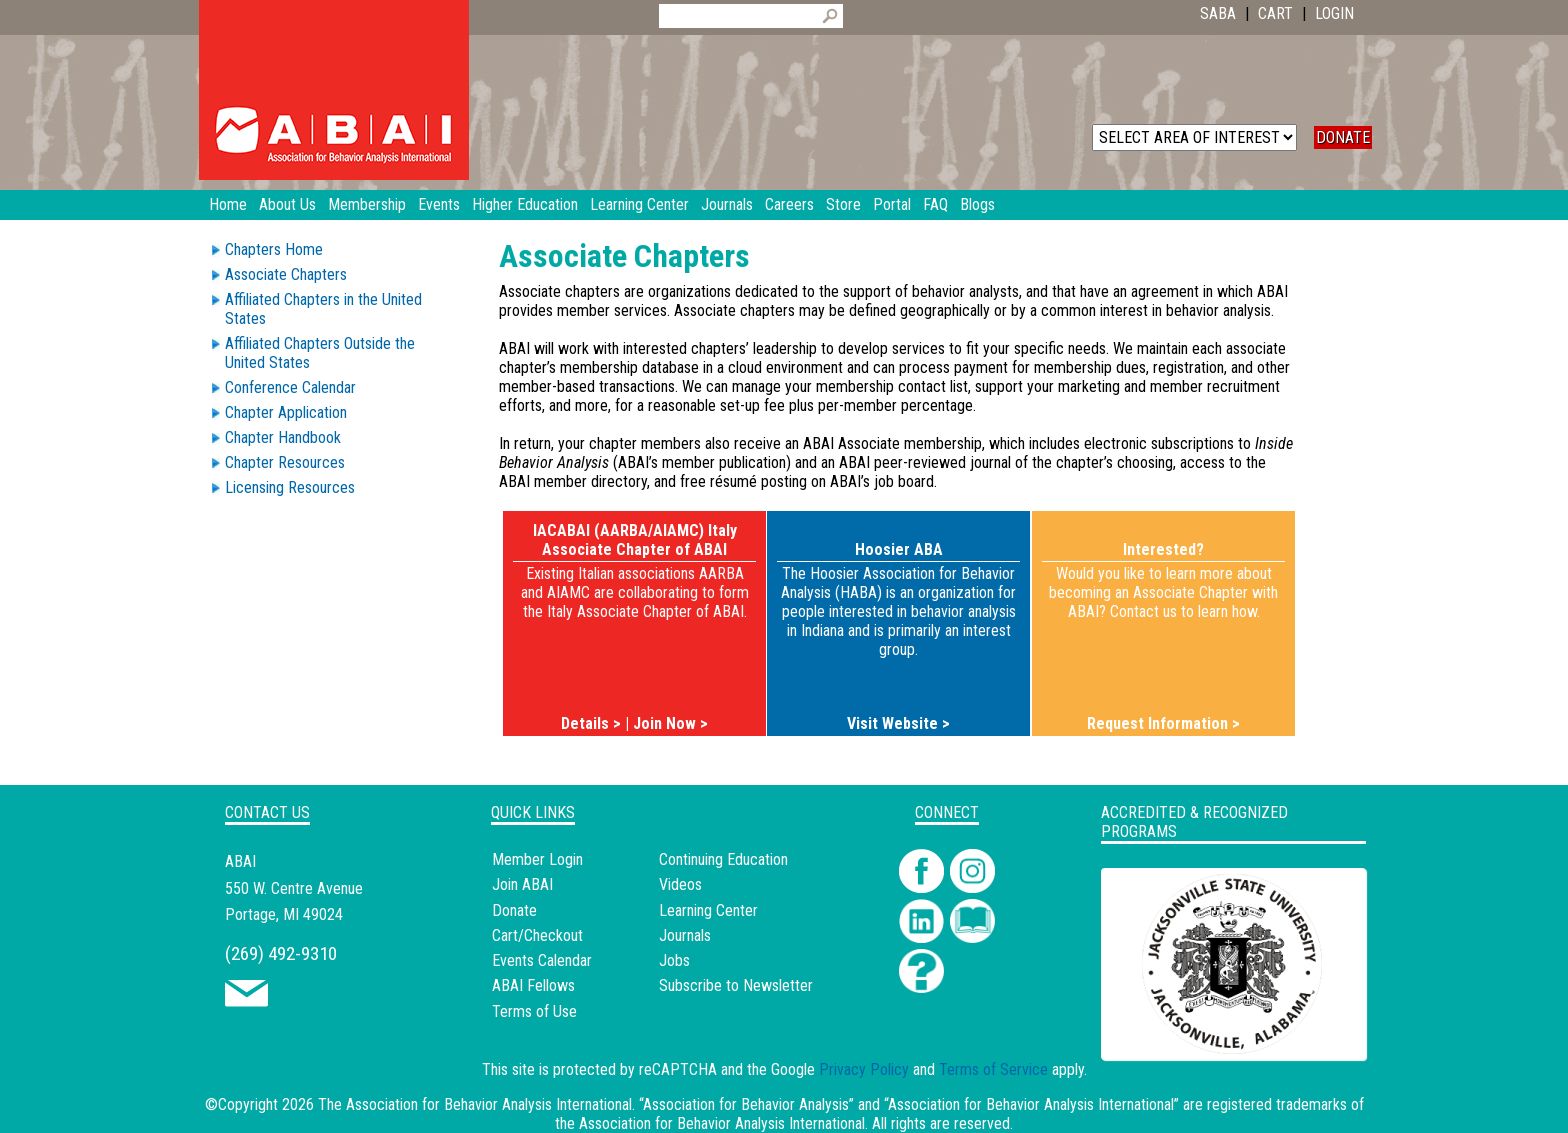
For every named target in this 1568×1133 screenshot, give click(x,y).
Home (228, 204)
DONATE (1343, 137)
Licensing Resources (290, 487)
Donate (514, 910)
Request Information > (1163, 723)
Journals (685, 935)
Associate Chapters (286, 274)
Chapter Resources (285, 462)
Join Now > (670, 723)
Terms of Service (993, 1069)
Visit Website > (898, 723)
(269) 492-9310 (281, 953)
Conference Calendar (290, 387)
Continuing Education (723, 859)
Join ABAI (522, 884)
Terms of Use (534, 1011)
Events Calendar (542, 960)
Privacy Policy (864, 1069)
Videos (680, 884)
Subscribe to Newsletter (736, 985)
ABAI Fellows (533, 985)
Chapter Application (286, 412)
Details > (591, 723)
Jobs (674, 960)
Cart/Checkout (537, 935)
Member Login (537, 859)
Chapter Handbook (283, 437)
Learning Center (708, 910)
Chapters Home (274, 249)
